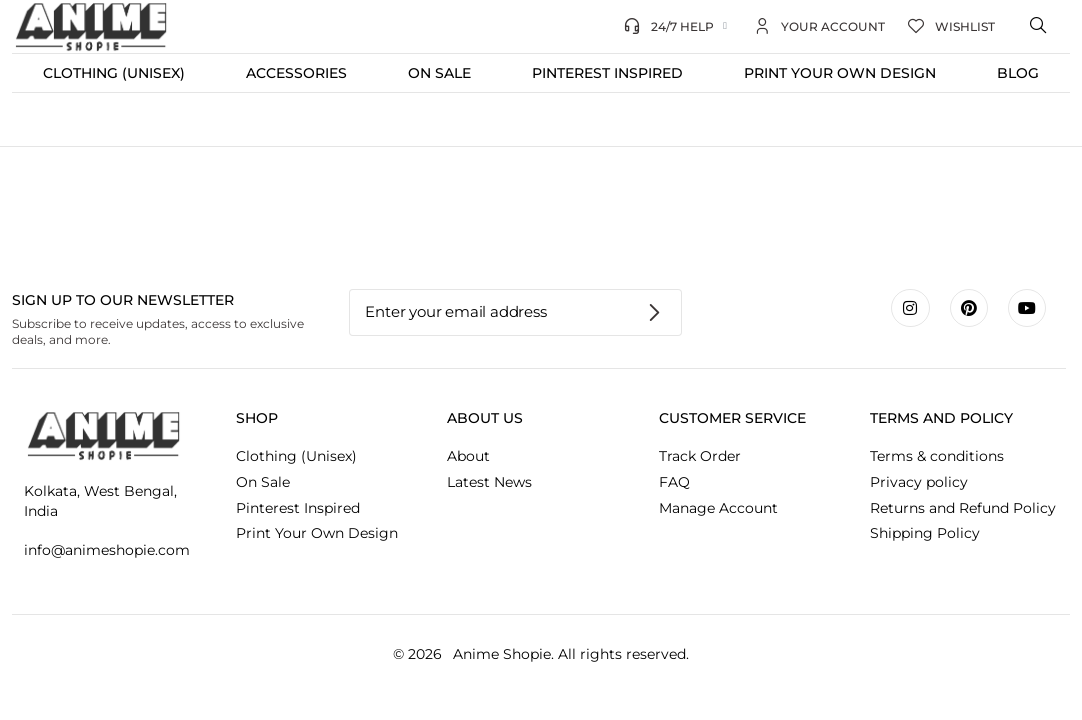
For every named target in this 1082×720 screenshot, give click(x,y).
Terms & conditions (937, 456)
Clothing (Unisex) (114, 73)
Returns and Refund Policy (963, 508)
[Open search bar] (1040, 26)
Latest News (489, 482)
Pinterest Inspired (607, 73)
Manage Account (718, 508)
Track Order (700, 456)
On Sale (439, 73)
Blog (1018, 73)
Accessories (296, 73)
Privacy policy (919, 482)
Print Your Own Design (840, 73)
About (468, 456)
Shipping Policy (925, 533)
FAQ (674, 482)
